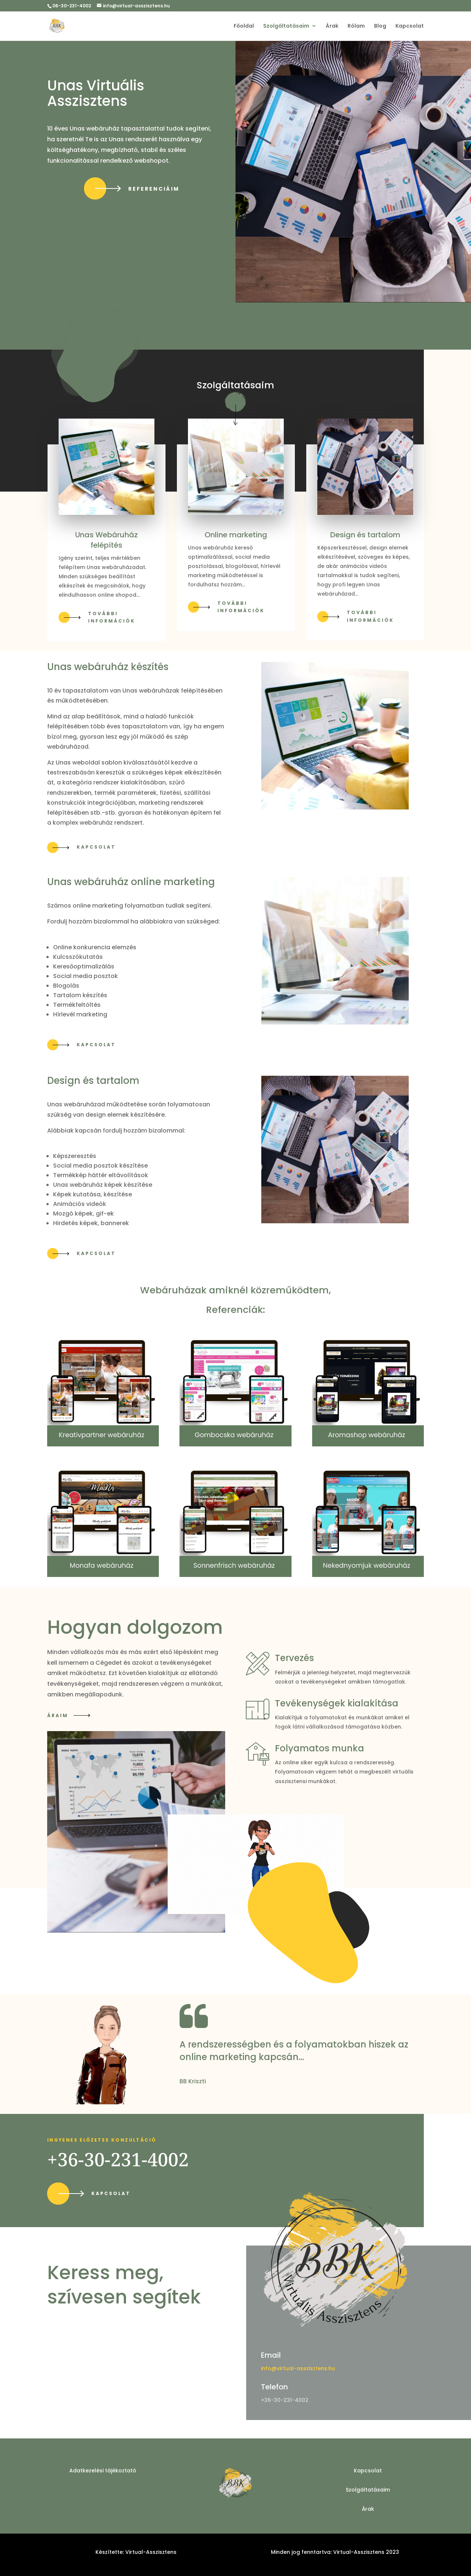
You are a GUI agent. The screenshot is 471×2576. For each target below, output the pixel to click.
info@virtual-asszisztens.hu (298, 2368)
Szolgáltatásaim (286, 26)
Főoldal (244, 26)
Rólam (356, 26)
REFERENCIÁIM (153, 189)
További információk (111, 617)
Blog (380, 26)
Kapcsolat (409, 26)
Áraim (57, 1715)
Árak (332, 26)
